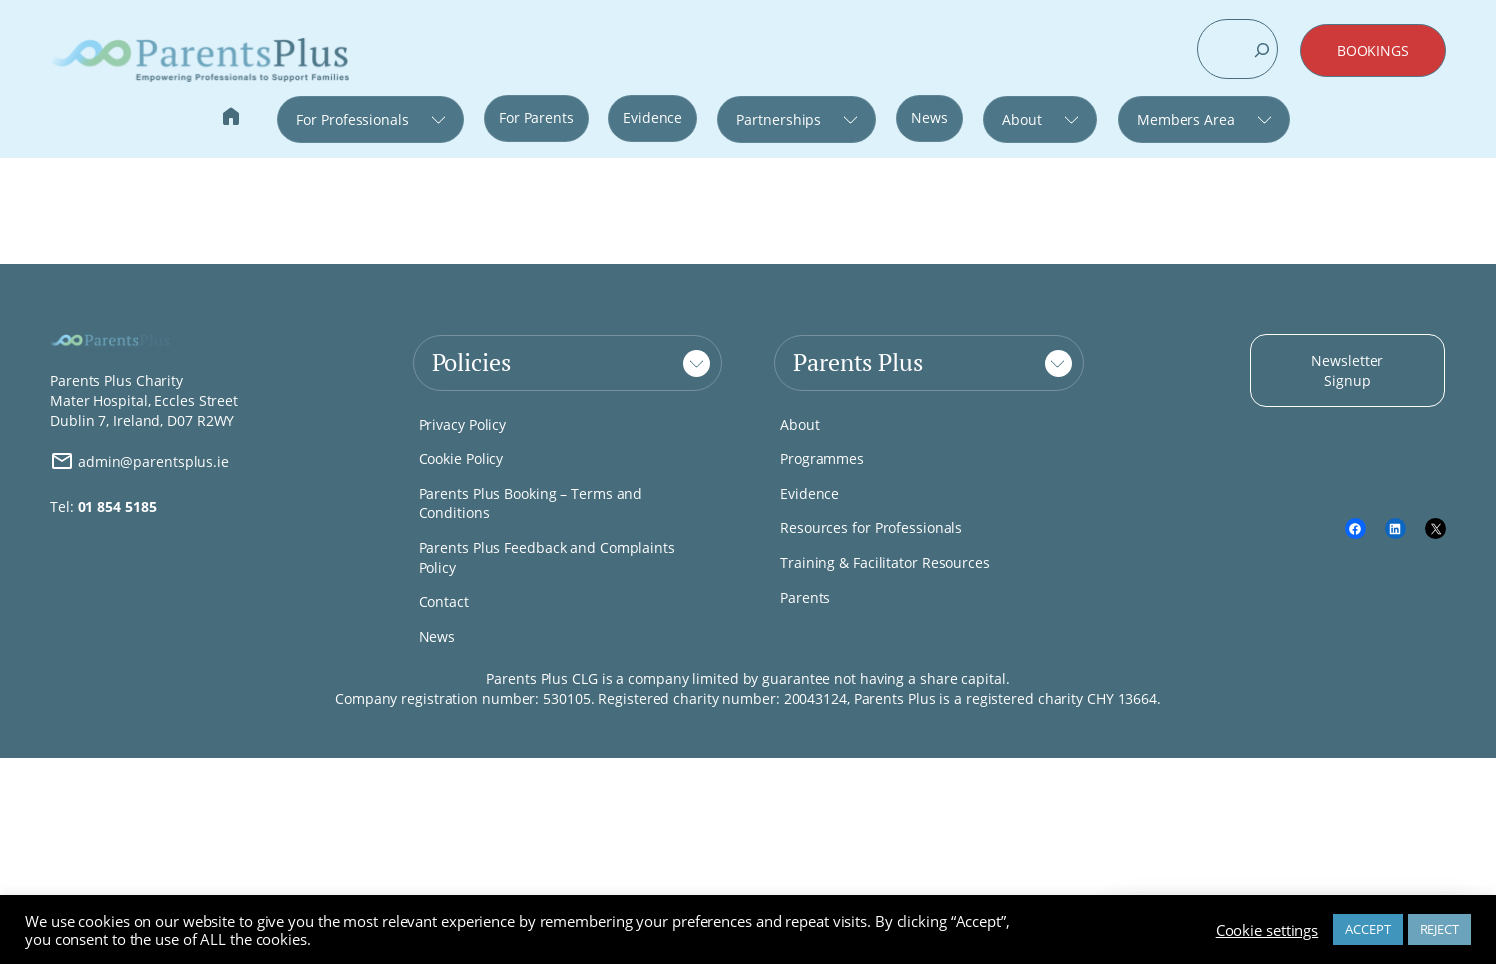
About (1022, 119)
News (929, 117)
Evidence (652, 117)
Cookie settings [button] (1267, 930)
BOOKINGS (1373, 50)
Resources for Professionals (871, 527)
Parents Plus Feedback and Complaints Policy (547, 557)
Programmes (822, 458)
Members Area (1186, 119)
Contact (444, 601)
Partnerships (778, 119)
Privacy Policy (463, 424)
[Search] (1262, 50)
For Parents (536, 117)
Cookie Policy (461, 458)
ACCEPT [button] (1367, 929)
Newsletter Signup (1347, 370)
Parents (805, 597)
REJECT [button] (1439, 929)
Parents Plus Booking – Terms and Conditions (531, 503)
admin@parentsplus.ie (139, 461)
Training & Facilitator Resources (885, 562)
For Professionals (352, 119)
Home (231, 118)
